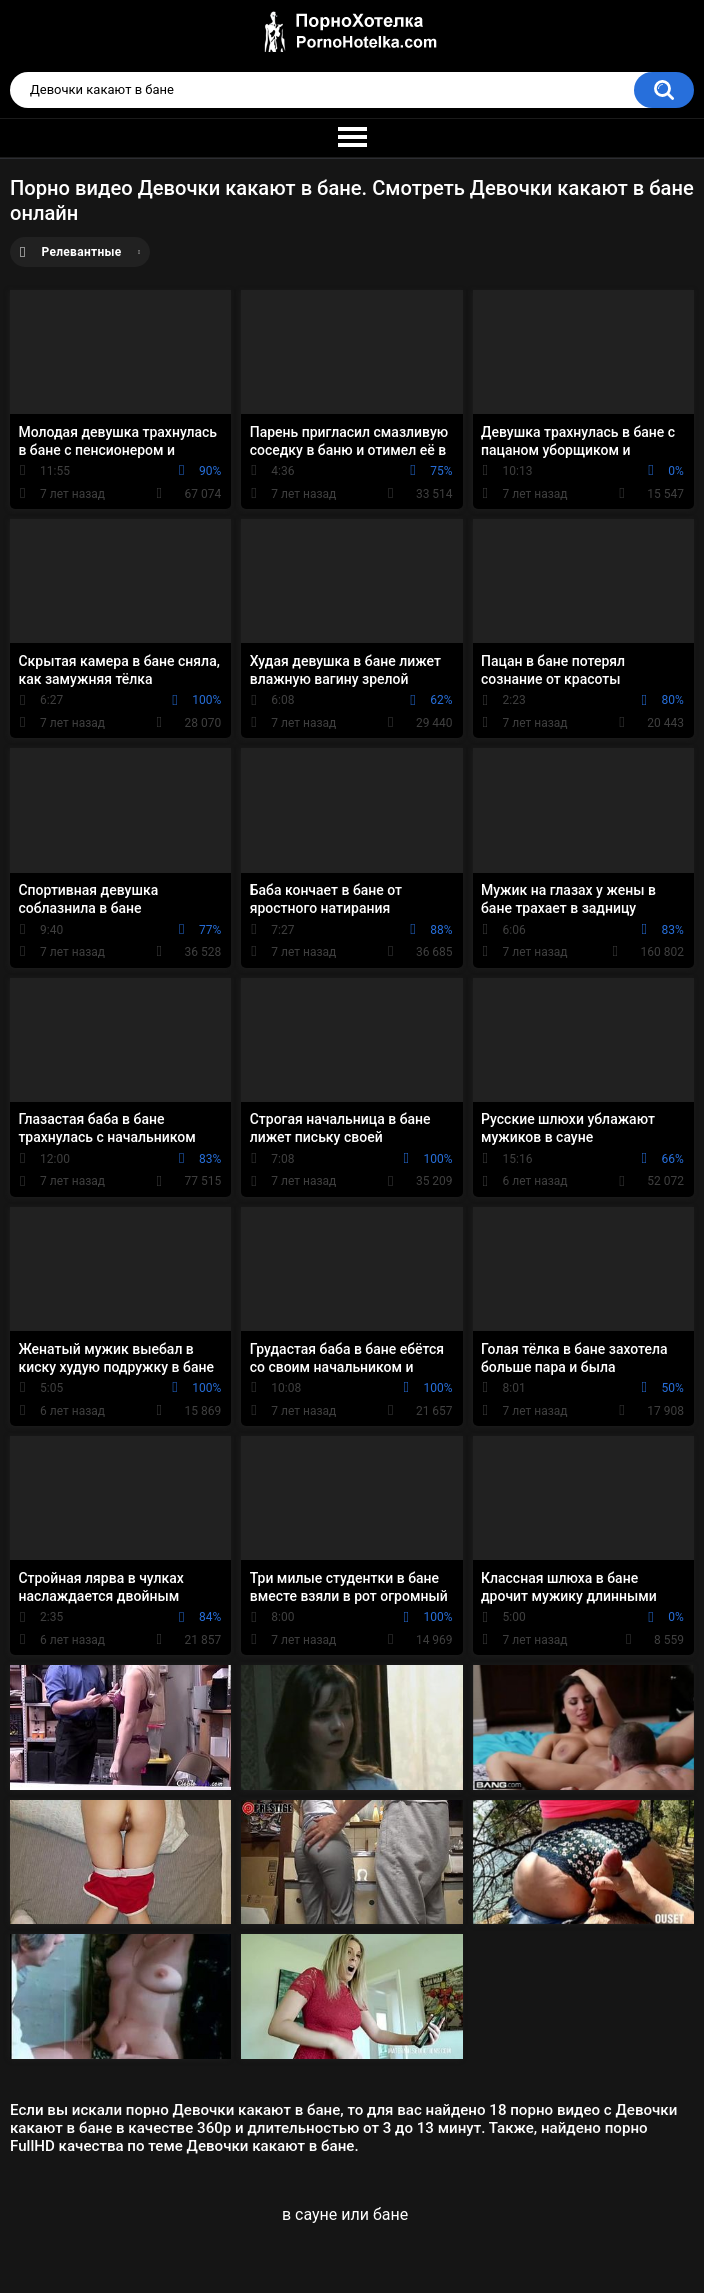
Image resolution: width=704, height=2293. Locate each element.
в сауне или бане (345, 2214)
